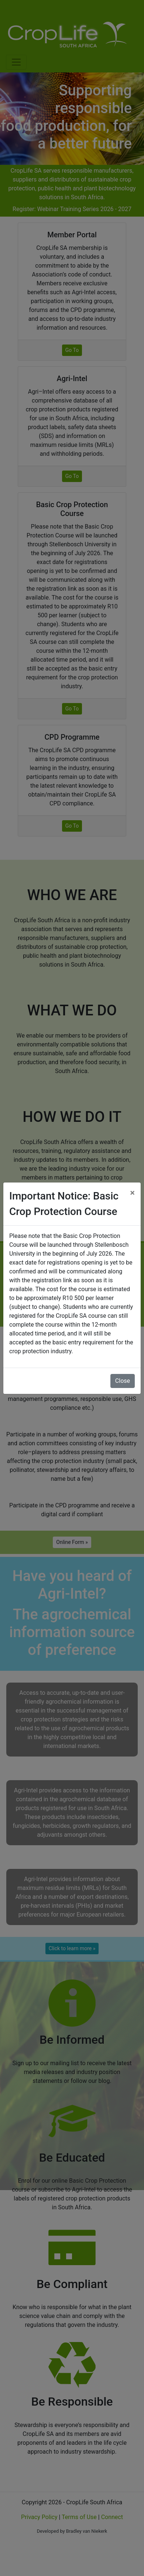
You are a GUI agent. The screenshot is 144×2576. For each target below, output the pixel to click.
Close (122, 1380)
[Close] (132, 1192)
